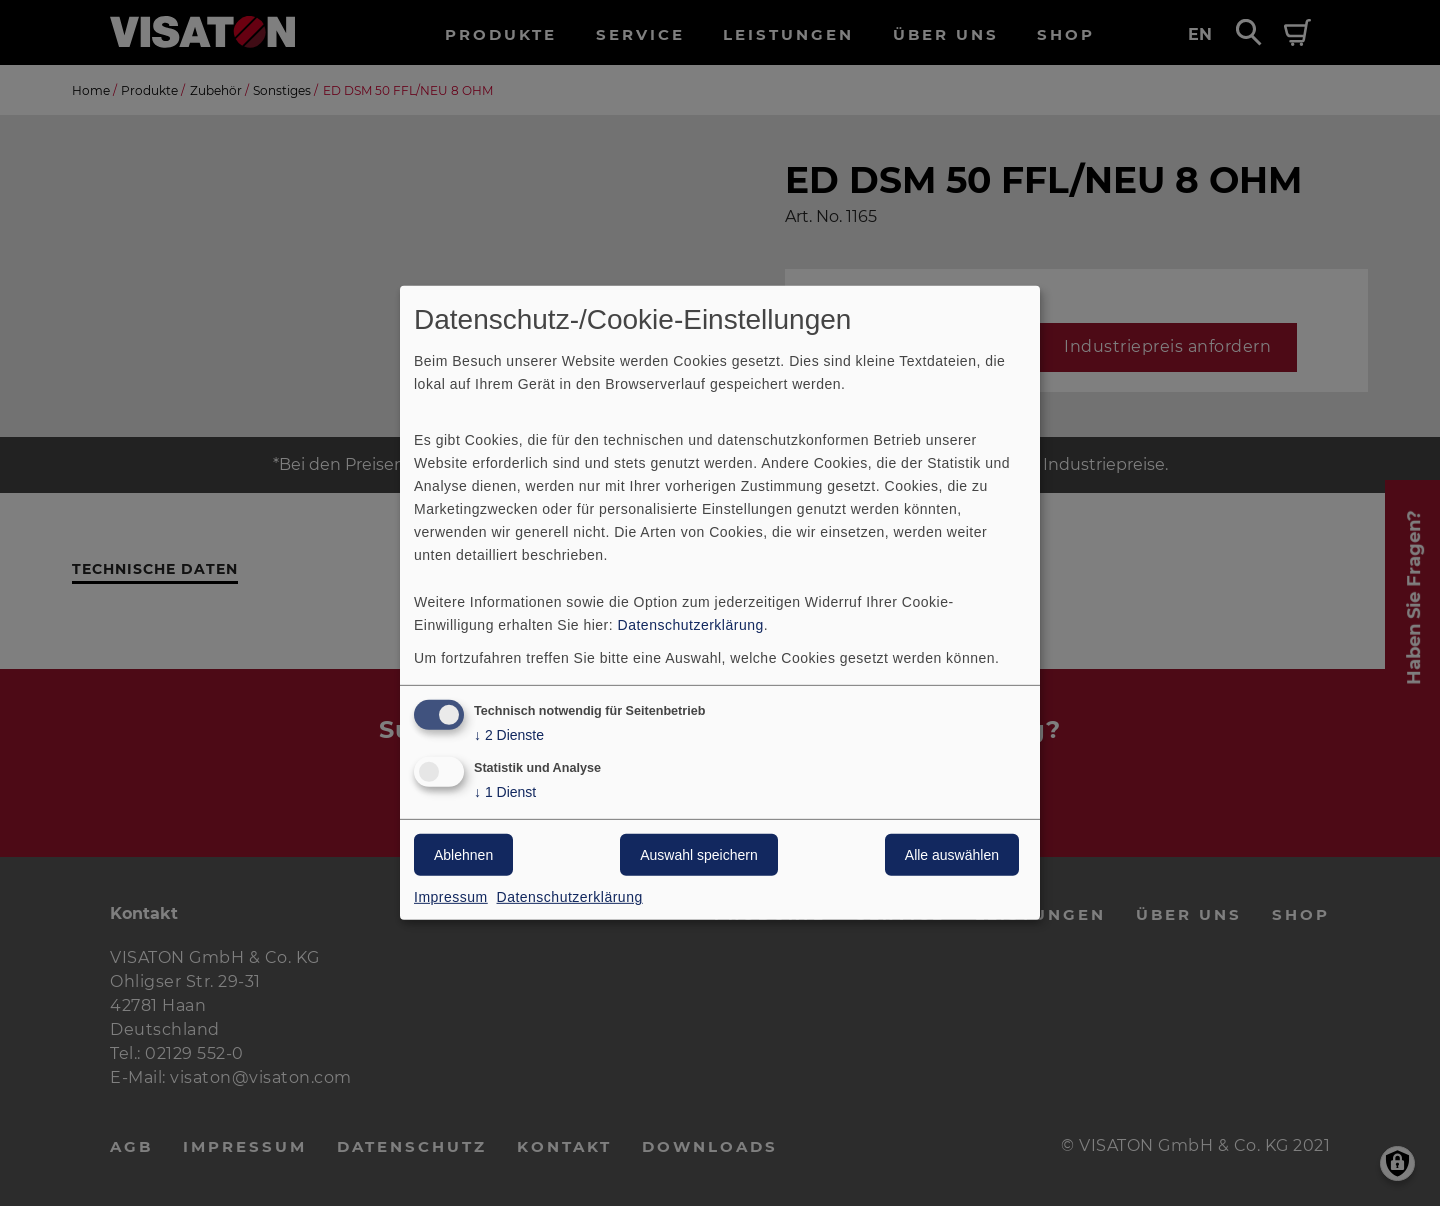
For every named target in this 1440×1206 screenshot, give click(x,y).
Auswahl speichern (699, 855)
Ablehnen (463, 855)
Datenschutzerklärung (691, 624)
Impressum (451, 897)
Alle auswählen (952, 855)
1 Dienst (505, 792)
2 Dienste (509, 734)
